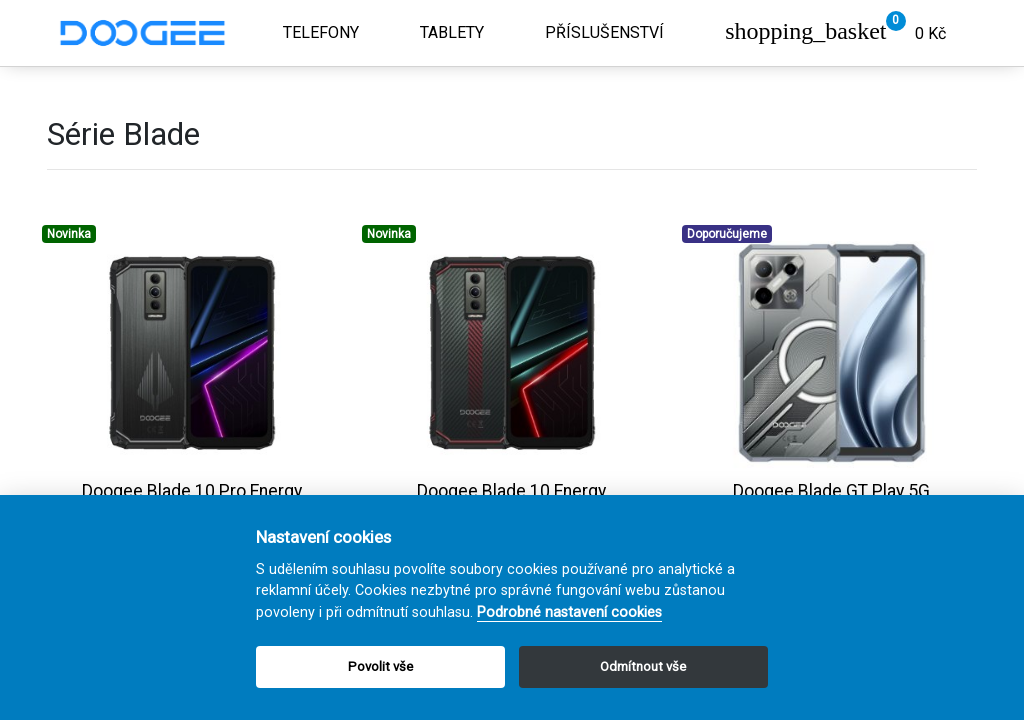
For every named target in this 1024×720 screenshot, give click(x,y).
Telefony (321, 32)
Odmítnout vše (643, 666)
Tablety (452, 32)
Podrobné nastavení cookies (569, 612)
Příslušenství (604, 32)
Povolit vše (380, 666)
